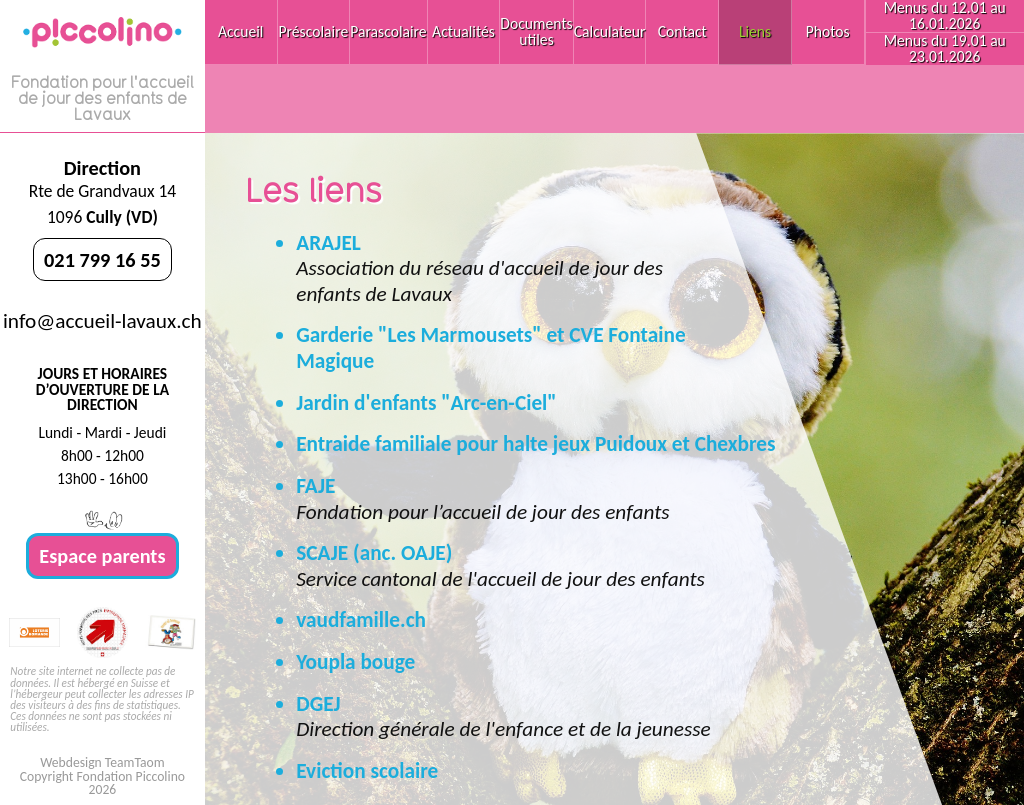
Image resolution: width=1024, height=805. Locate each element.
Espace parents (102, 556)
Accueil (240, 31)
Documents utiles (536, 31)
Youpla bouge (355, 662)
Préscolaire (314, 31)
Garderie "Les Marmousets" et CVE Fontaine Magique (490, 348)
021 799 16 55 (102, 260)
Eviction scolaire (367, 771)
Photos (828, 31)
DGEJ (318, 704)
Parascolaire (388, 31)
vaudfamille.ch (361, 620)
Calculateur (610, 31)
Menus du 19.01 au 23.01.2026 (945, 48)
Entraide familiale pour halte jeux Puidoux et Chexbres (535, 444)
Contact (682, 31)
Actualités (463, 31)
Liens (755, 31)
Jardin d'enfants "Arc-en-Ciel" (426, 403)
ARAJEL (328, 243)
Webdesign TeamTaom (102, 762)
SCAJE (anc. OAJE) (374, 553)
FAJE (315, 486)
